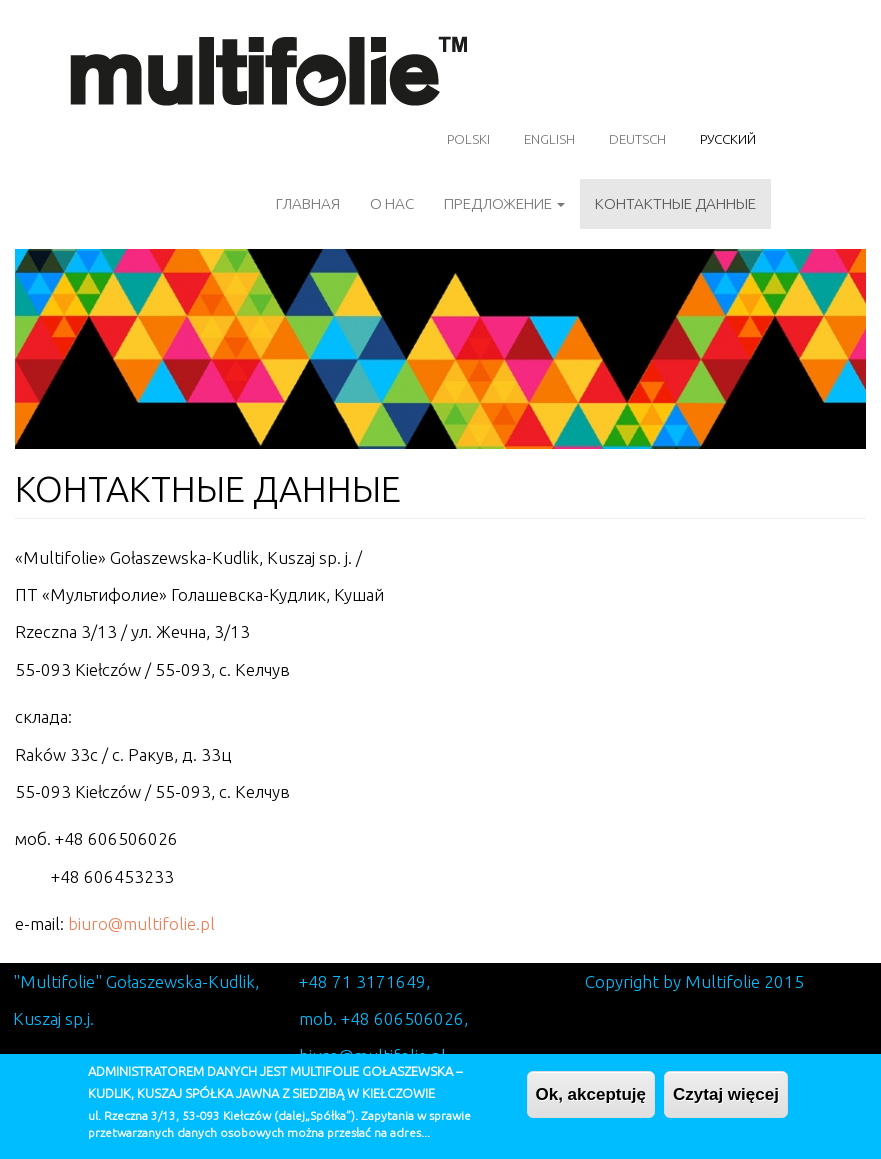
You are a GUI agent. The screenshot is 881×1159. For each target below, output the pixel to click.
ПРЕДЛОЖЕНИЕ (504, 203)
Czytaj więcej (726, 1103)
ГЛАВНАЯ (308, 203)
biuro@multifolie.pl (141, 923)
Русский (728, 139)
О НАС (392, 203)
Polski (468, 139)
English (549, 139)
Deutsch (637, 139)
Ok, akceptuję (591, 1103)
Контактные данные (675, 203)
